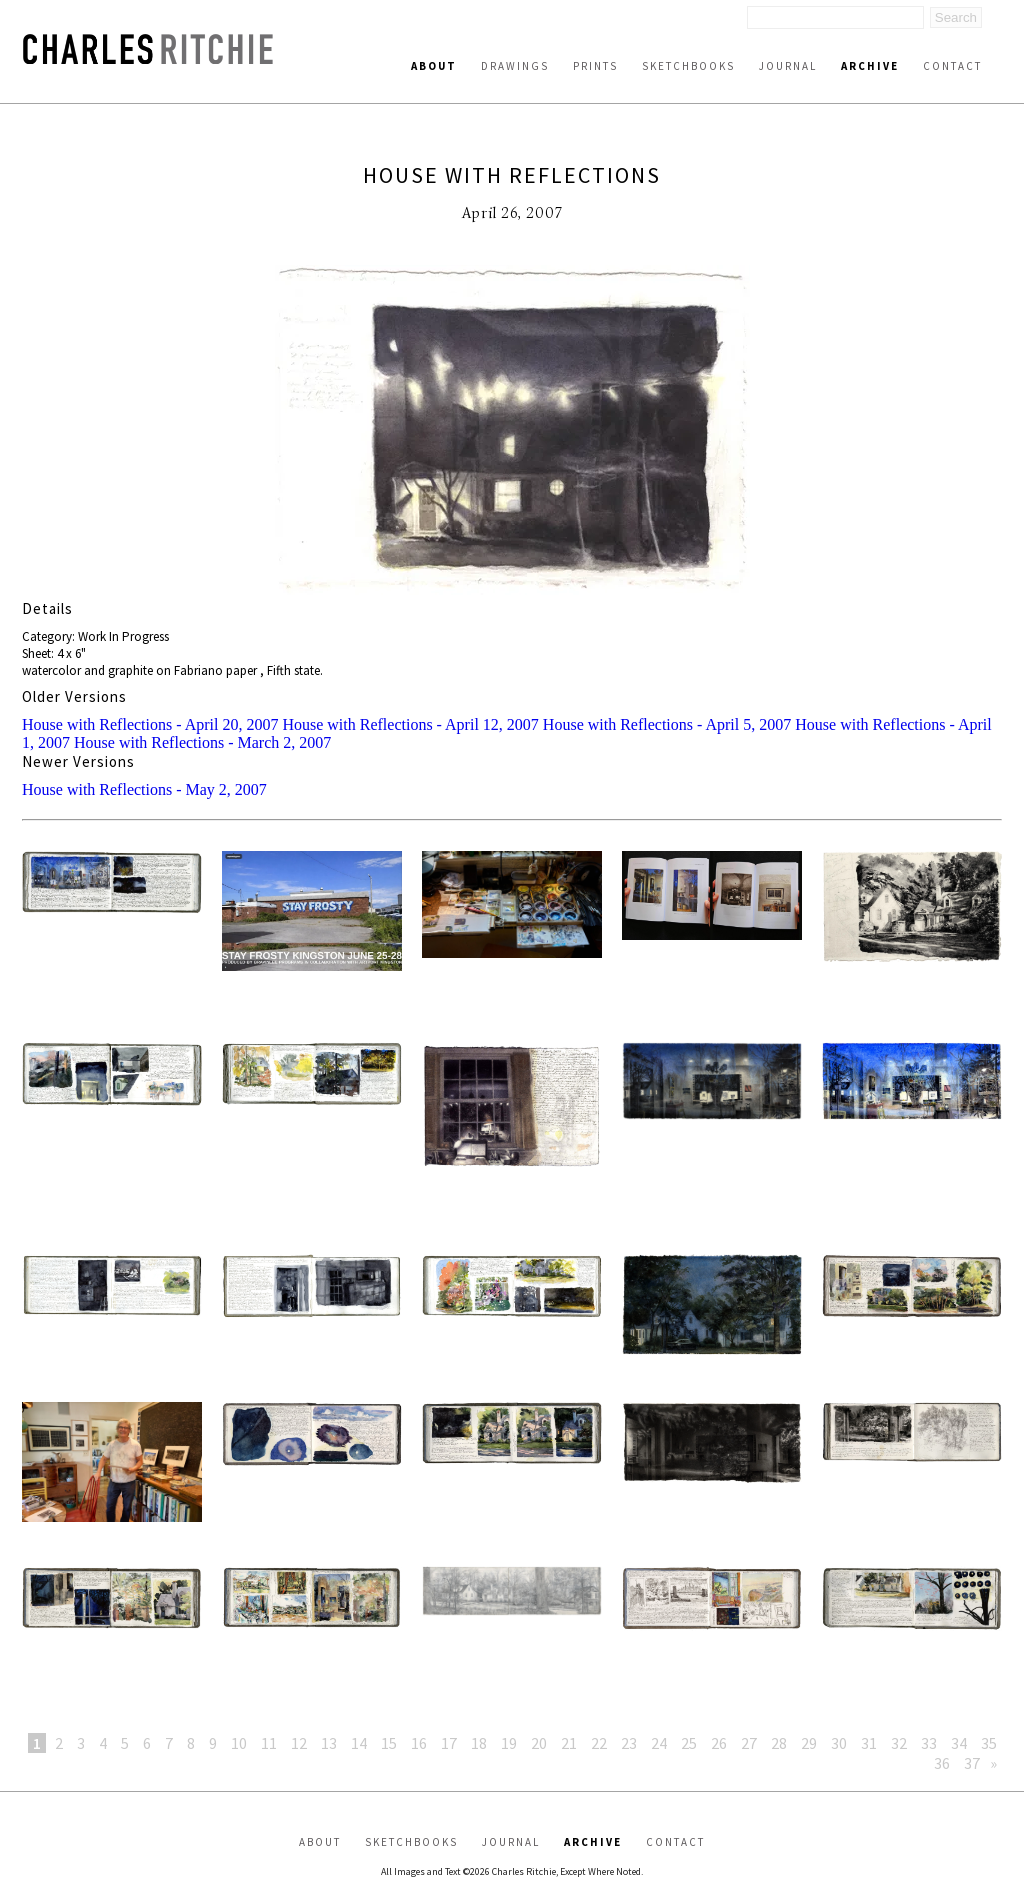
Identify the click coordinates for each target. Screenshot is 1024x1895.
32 (899, 1743)
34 (959, 1743)
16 (419, 1743)
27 (749, 1743)
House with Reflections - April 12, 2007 (410, 724)
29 (809, 1743)
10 (239, 1743)
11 (269, 1743)
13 (329, 1743)
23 (629, 1743)
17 (449, 1743)
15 (389, 1743)
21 (569, 1743)
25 (689, 1743)
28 (779, 1743)
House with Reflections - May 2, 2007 (144, 789)
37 (972, 1763)
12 (299, 1743)
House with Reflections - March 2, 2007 (202, 742)
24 (659, 1743)
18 (479, 1743)
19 (509, 1743)
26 (719, 1743)
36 (942, 1763)
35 (989, 1743)
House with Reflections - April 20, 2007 (150, 724)
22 (599, 1743)
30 (839, 1743)
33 (929, 1743)
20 (539, 1743)
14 (359, 1743)
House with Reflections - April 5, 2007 (667, 724)
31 (869, 1743)
